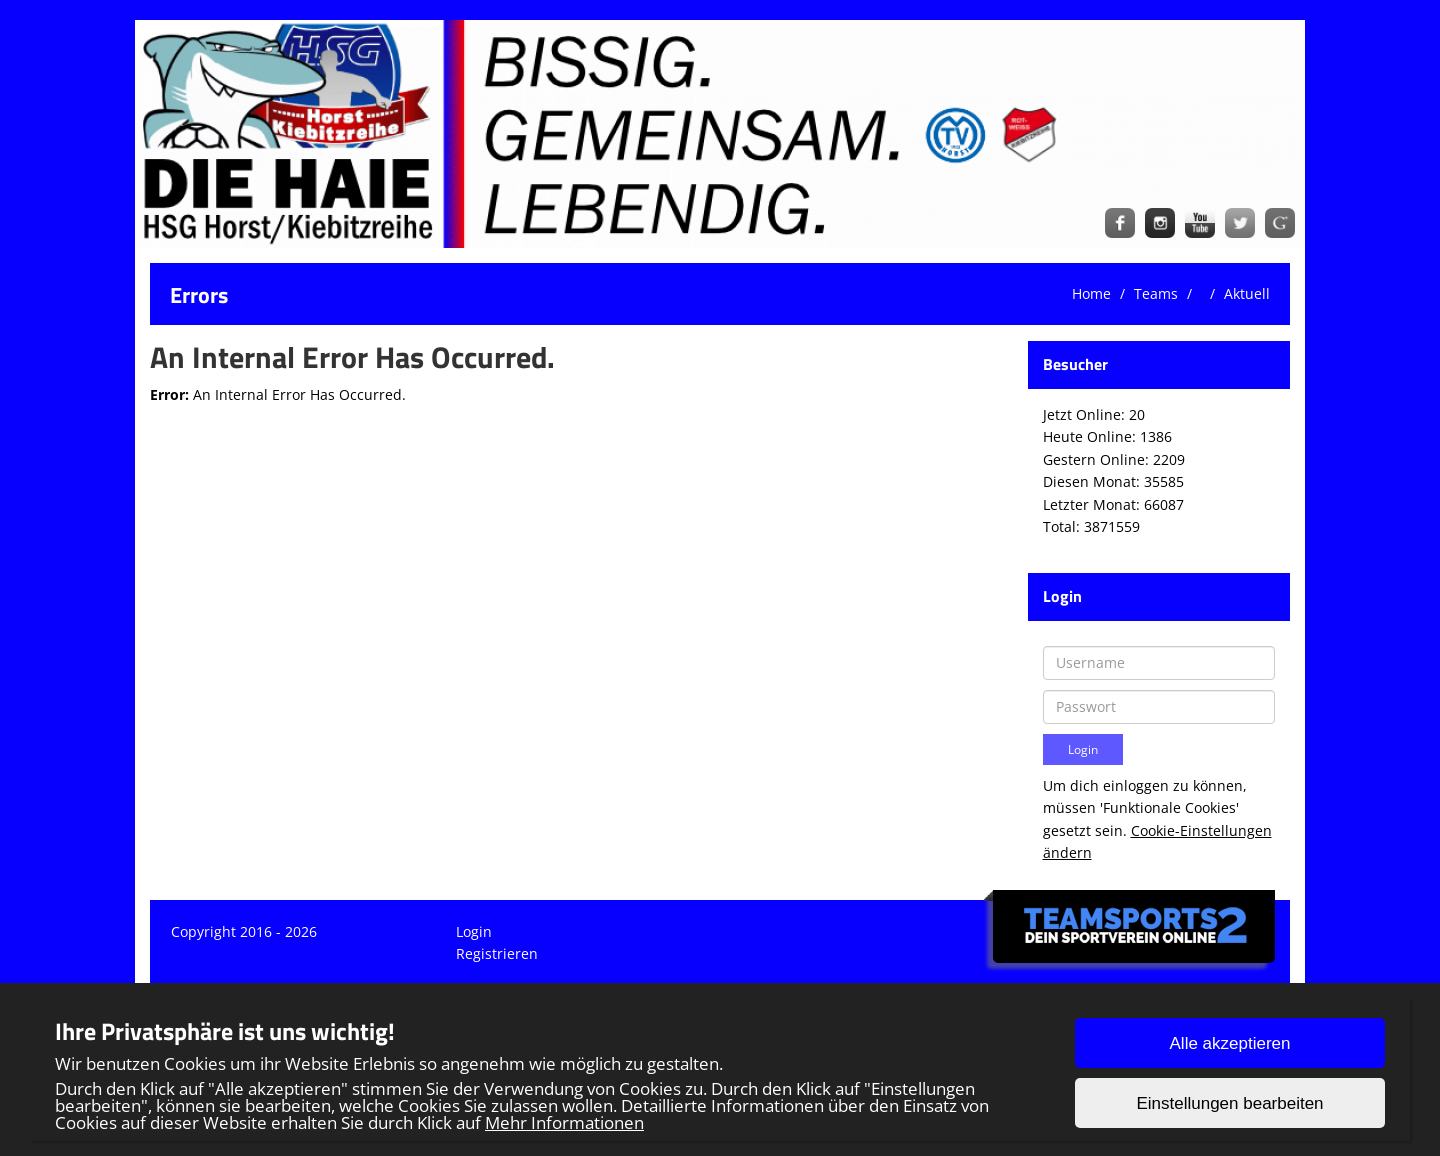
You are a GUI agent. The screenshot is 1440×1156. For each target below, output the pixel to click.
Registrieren (497, 953)
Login (474, 931)
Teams (1156, 293)
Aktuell (1247, 293)
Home (1091, 293)
